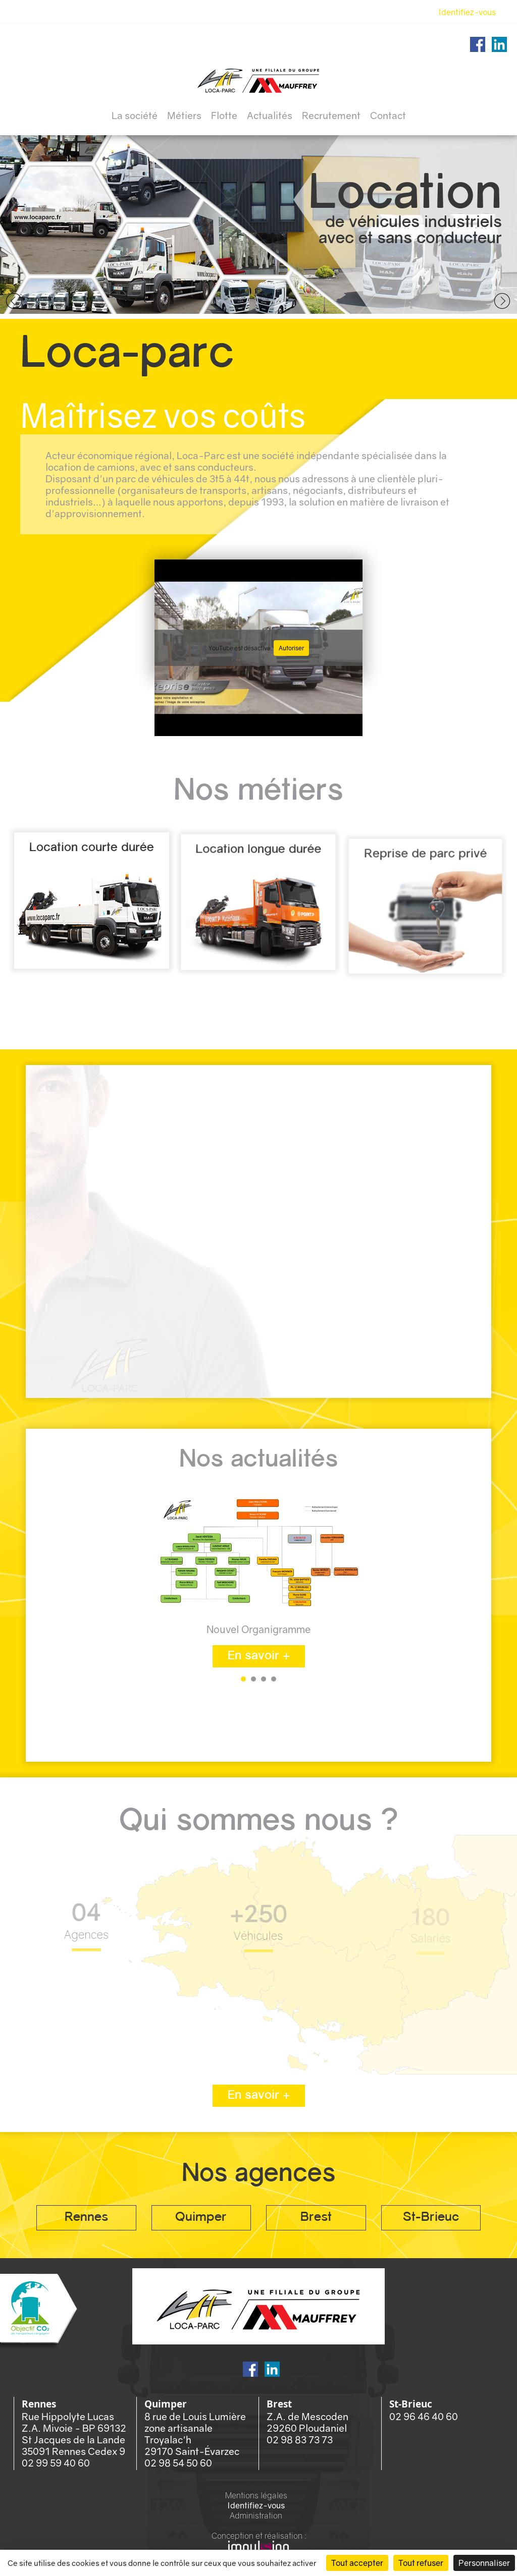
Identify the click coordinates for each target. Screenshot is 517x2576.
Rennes (86, 2217)
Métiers (184, 115)
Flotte (224, 115)
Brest (316, 2217)
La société (135, 115)
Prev (14, 302)
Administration (256, 2515)
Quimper (201, 2217)
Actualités (269, 115)
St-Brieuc (431, 2217)
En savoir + (259, 1656)
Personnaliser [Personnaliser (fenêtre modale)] (484, 2563)
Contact (388, 115)
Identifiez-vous (467, 12)
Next (503, 302)
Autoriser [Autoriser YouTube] (291, 648)
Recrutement (331, 115)
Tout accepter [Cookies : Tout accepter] (357, 2563)
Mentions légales (256, 2495)
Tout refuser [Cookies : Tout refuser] (420, 2563)
